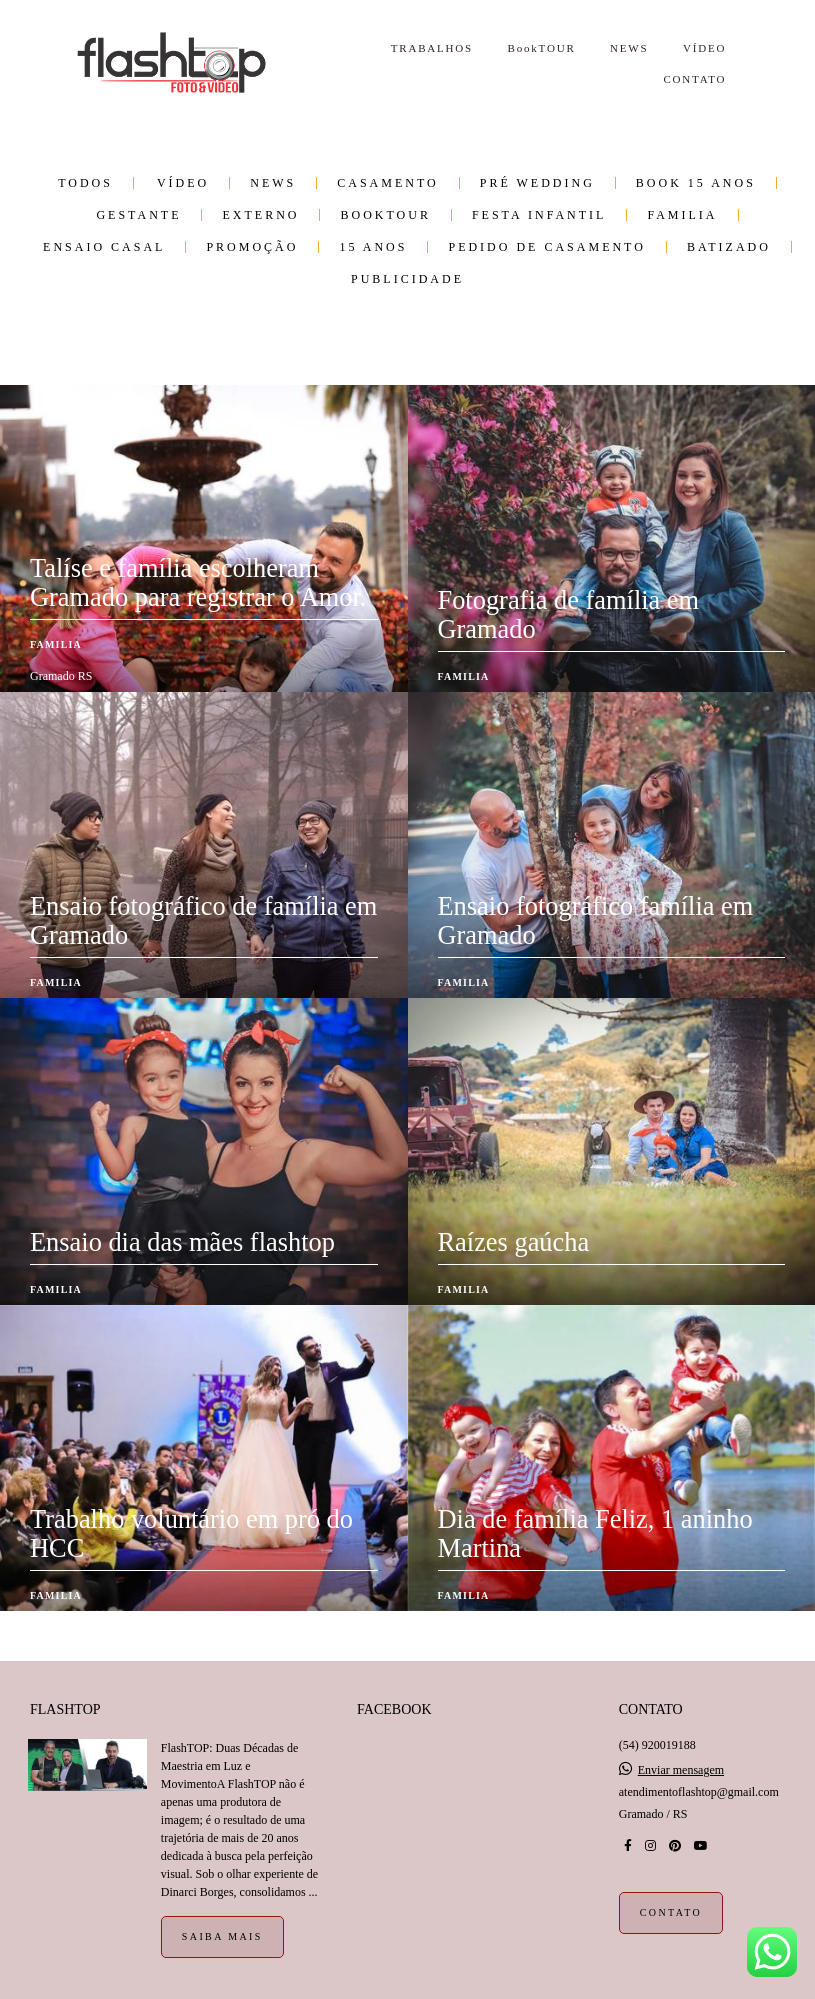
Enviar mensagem (681, 1770)
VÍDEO (704, 48)
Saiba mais (222, 1936)
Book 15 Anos (696, 183)
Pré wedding (537, 183)
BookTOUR (542, 48)
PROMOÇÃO (252, 247)
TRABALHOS (432, 48)
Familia (682, 215)
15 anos (373, 247)
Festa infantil (539, 215)
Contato (671, 1912)
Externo (260, 215)
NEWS (629, 48)
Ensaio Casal (104, 247)
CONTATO (694, 79)
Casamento (387, 183)
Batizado (729, 247)
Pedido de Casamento (546, 247)
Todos (85, 183)
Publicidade (407, 279)
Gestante (138, 215)
